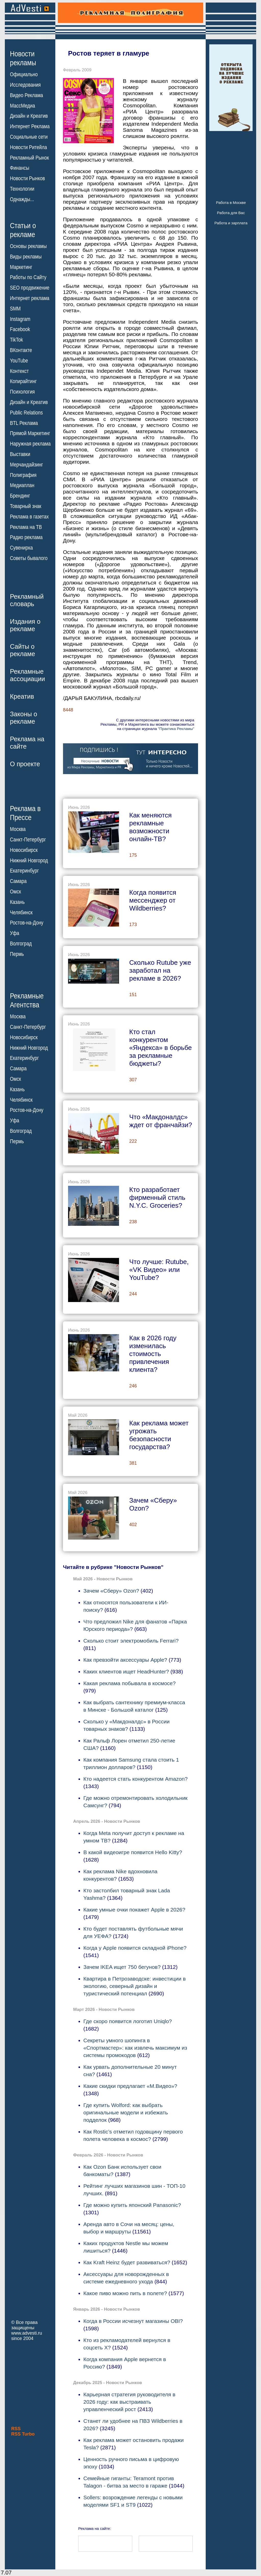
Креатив (22, 696)
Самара (18, 881)
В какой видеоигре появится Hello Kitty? (132, 1852)
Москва (17, 829)
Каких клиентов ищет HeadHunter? (126, 1671)
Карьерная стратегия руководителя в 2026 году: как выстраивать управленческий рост (129, 2401)
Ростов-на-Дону (26, 923)
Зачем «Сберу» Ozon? (111, 1591)
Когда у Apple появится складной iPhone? (135, 1948)
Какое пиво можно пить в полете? (125, 2293)
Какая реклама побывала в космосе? (129, 1683)
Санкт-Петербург (28, 840)
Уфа (14, 933)
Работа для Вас (231, 213)
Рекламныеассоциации (27, 675)
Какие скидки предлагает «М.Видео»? (130, 2086)
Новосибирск (24, 850)
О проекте (25, 763)
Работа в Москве (231, 202)
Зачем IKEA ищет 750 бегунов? (122, 1967)
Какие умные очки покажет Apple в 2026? (134, 1910)
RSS (16, 2428)
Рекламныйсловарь (27, 600)
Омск (15, 892)
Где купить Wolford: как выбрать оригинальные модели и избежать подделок (125, 2112)
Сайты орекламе (22, 650)
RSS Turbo (23, 2434)
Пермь (17, 954)
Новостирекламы (23, 58)
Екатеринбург (24, 871)
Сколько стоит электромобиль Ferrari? (131, 1641)
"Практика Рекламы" (176, 728)
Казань (17, 902)
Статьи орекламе (23, 229)
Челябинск (21, 912)
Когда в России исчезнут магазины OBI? (133, 2321)
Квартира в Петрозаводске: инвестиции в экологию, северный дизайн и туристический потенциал (134, 1986)
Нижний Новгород (29, 860)
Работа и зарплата (230, 223)
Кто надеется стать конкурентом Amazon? (135, 1779)
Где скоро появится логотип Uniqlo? (127, 2021)
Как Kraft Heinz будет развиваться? (126, 2262)
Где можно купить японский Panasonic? (132, 2205)
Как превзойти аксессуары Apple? (125, 1660)
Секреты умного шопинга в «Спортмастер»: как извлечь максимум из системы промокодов (135, 2047)
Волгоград (21, 944)
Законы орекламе (23, 717)
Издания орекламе (25, 625)
